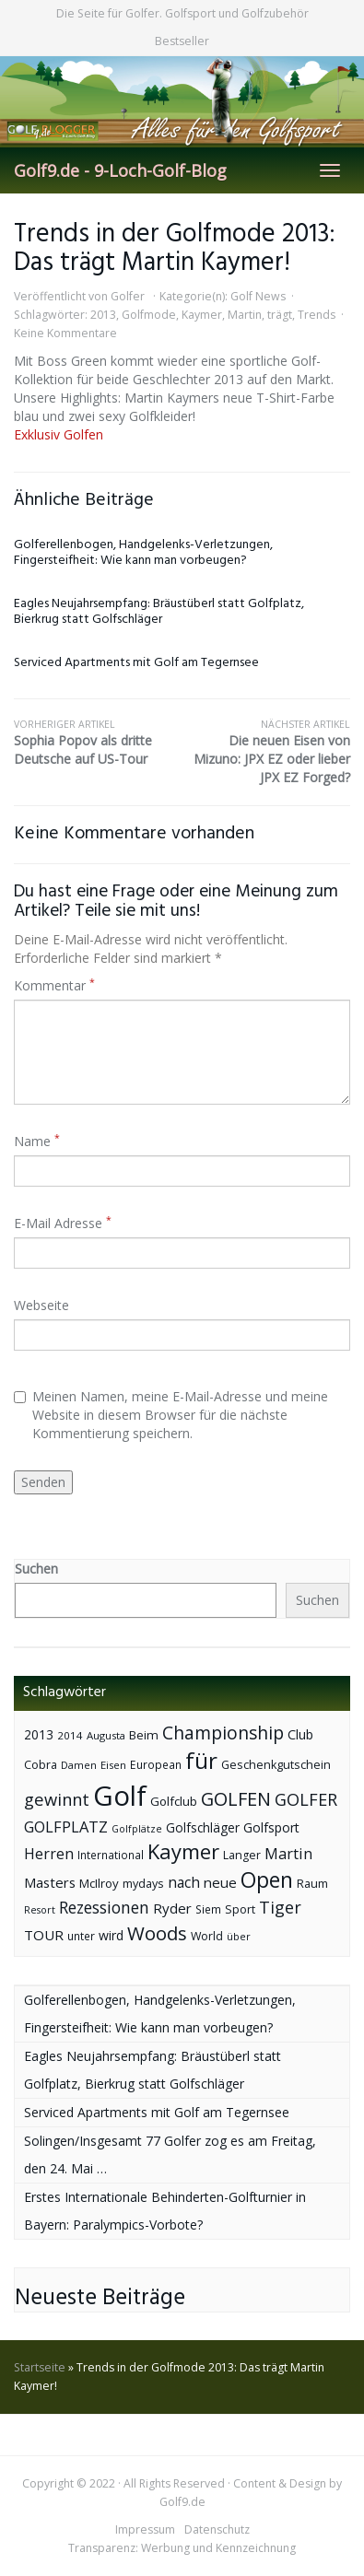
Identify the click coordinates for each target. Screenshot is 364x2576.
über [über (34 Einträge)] (239, 1936)
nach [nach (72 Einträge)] (184, 1882)
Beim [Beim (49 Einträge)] (144, 1735)
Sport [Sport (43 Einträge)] (240, 1909)
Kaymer (202, 314)
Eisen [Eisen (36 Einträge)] (113, 1765)
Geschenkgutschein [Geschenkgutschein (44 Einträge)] (276, 1765)
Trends (316, 314)
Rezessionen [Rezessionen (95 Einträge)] (104, 1907)
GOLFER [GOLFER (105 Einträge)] (306, 1799)
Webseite (41, 1305)
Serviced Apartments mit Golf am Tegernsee (136, 662)
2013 (103, 314)
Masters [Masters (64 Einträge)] (50, 1882)
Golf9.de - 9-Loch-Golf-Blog (120, 170)
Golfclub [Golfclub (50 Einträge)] (173, 1801)
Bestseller (182, 41)
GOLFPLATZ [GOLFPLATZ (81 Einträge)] (66, 1826)
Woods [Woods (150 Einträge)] (157, 1933)
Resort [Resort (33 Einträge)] (39, 1909)
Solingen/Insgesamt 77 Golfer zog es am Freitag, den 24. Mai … (170, 2154)
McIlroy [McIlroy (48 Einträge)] (99, 1883)
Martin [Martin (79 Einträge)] (288, 1854)
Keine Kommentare (65, 333)
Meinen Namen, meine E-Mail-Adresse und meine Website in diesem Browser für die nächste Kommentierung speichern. (171, 1415)
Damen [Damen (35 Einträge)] (79, 1765)
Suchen (36, 1568)
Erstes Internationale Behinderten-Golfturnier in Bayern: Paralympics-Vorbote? (165, 2210)
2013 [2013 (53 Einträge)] (38, 1734)
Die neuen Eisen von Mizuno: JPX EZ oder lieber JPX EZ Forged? (266, 752)
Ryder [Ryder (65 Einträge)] (172, 1908)
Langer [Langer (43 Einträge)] (242, 1855)
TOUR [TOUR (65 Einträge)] (44, 1935)
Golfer (128, 296)
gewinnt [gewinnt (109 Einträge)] (56, 1798)
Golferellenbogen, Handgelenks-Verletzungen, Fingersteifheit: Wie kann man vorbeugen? (143, 552)
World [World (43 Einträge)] (207, 1936)
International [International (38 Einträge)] (110, 1855)
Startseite (39, 2367)
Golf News (258, 296)
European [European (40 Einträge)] (156, 1765)
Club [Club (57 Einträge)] (300, 1734)
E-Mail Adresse (63, 1223)
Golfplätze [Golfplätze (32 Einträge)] (137, 1828)
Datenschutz (217, 2529)
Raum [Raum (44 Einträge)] (312, 1883)
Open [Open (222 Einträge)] (267, 1880)
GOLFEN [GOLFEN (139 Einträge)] (236, 1798)
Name (37, 1141)
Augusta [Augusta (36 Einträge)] (106, 1735)
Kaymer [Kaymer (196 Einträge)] (183, 1851)
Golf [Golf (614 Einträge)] (120, 1795)
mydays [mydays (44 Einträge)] (143, 1883)
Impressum (145, 2529)
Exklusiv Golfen (58, 434)
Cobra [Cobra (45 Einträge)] (40, 1764)
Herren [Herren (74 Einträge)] (49, 1854)
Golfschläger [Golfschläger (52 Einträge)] (203, 1827)
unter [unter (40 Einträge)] (81, 1936)
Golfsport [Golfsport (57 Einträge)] (271, 1827)
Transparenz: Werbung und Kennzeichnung (182, 2548)
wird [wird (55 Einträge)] (111, 1935)
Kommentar (54, 985)
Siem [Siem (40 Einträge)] (208, 1909)
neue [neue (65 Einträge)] (220, 1882)
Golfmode (149, 314)
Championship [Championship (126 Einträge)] (223, 1732)
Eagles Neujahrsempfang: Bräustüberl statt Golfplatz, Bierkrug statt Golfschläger (159, 611)
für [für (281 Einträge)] (201, 1760)
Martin (245, 314)
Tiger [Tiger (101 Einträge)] (280, 1907)
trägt (279, 314)
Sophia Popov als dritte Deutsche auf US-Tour (98, 742)
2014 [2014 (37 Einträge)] (70, 1735)
